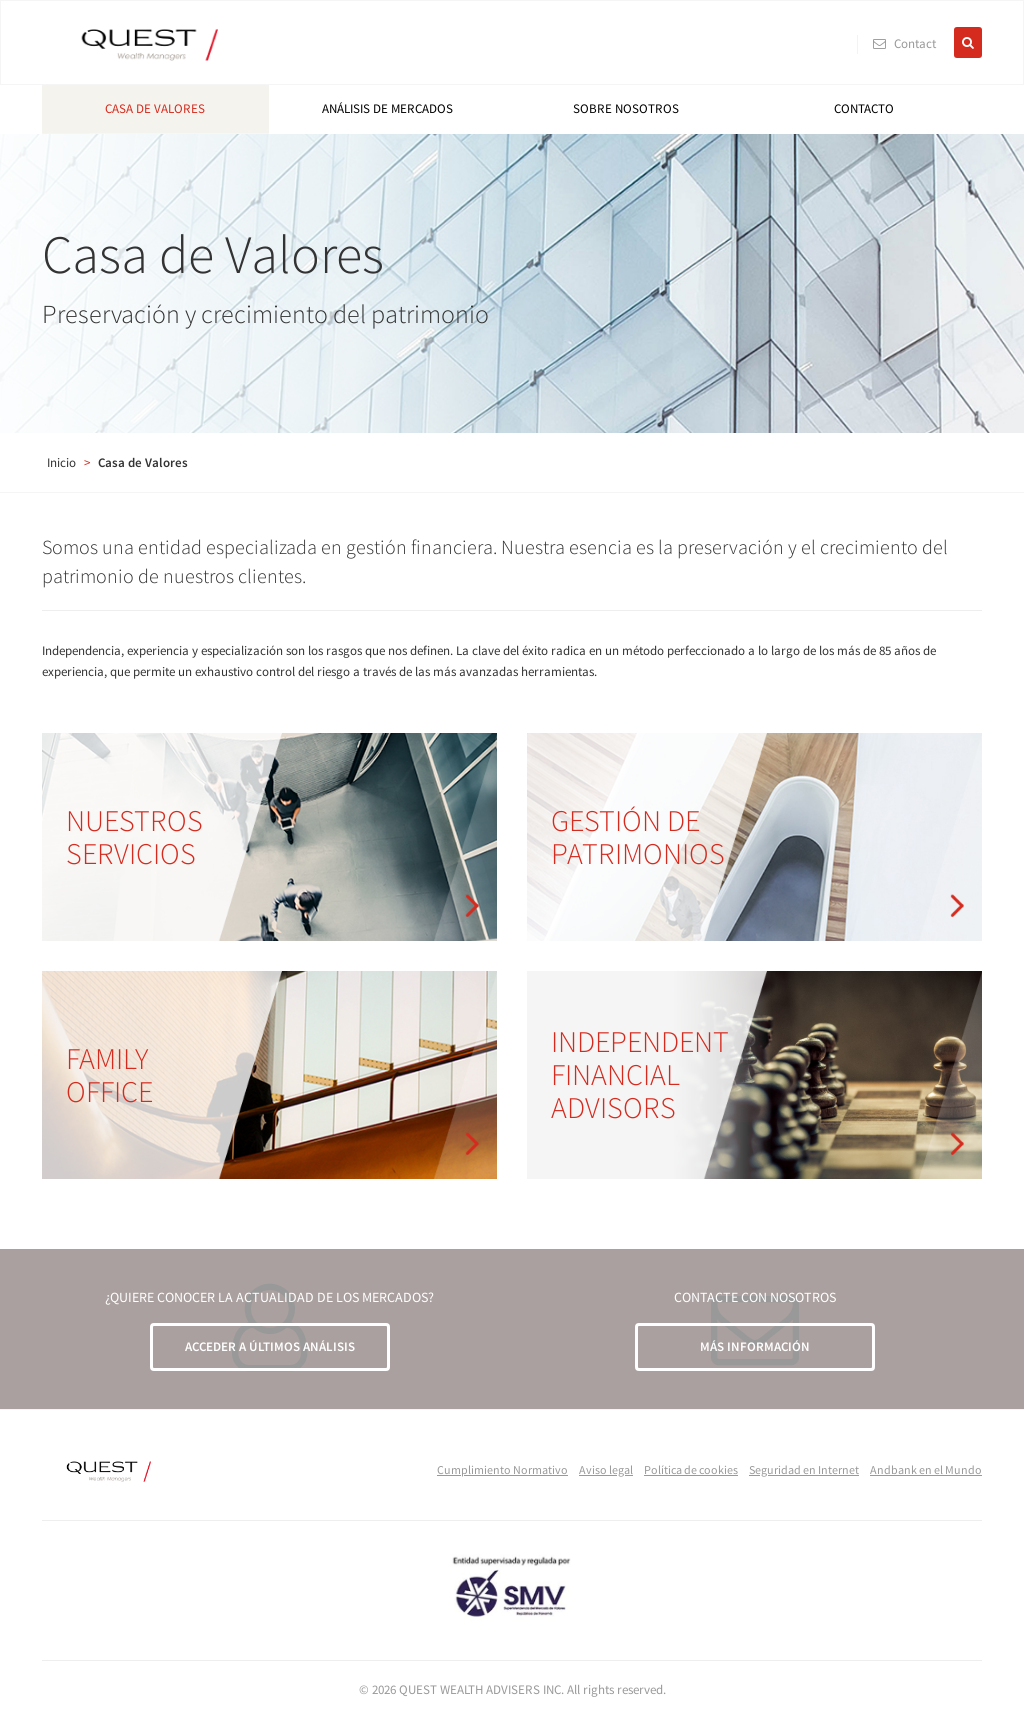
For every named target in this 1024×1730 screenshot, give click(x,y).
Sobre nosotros (626, 108)
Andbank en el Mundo (926, 1469)
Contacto (864, 108)
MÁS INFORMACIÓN (755, 1346)
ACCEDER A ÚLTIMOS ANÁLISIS (270, 1346)
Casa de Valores (155, 108)
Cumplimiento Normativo (502, 1469)
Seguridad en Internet (804, 1469)
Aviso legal (606, 1469)
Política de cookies (691, 1469)
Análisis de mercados (387, 108)
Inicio (61, 462)
